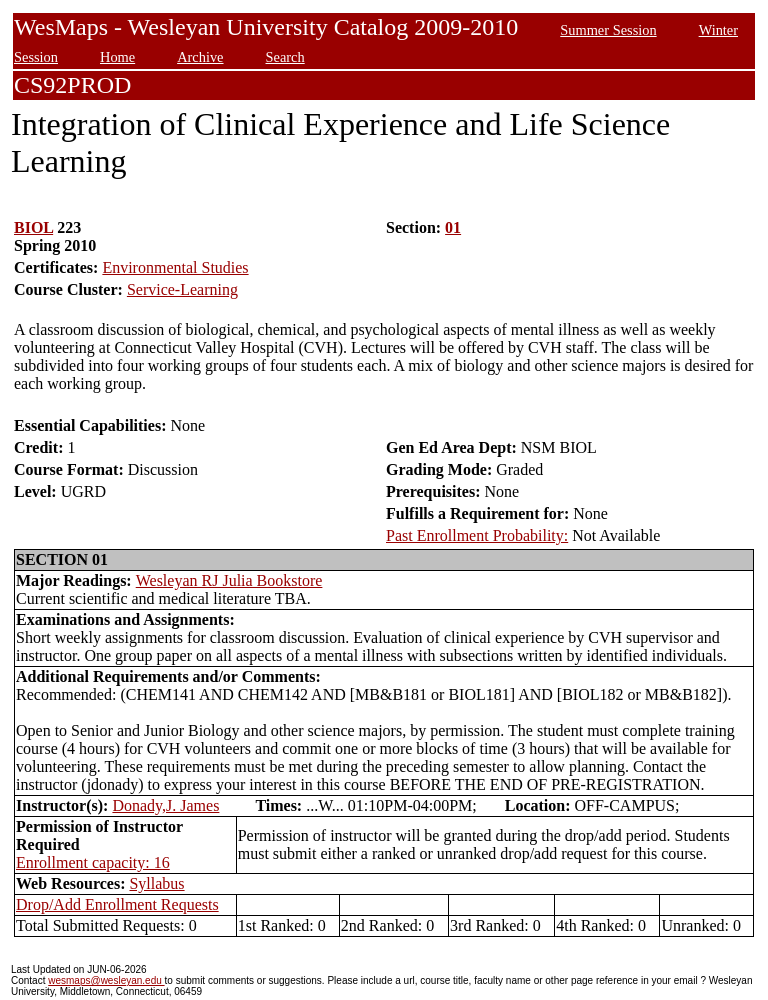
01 (453, 227)
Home (117, 57)
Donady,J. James (165, 805)
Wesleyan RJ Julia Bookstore (229, 580)
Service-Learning (182, 289)
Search (285, 57)
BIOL (33, 227)
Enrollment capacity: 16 (93, 862)
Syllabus (156, 883)
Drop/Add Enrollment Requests (117, 904)
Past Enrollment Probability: (477, 535)
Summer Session (608, 30)
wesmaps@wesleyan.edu (106, 980)
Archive (200, 57)
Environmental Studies (175, 267)
